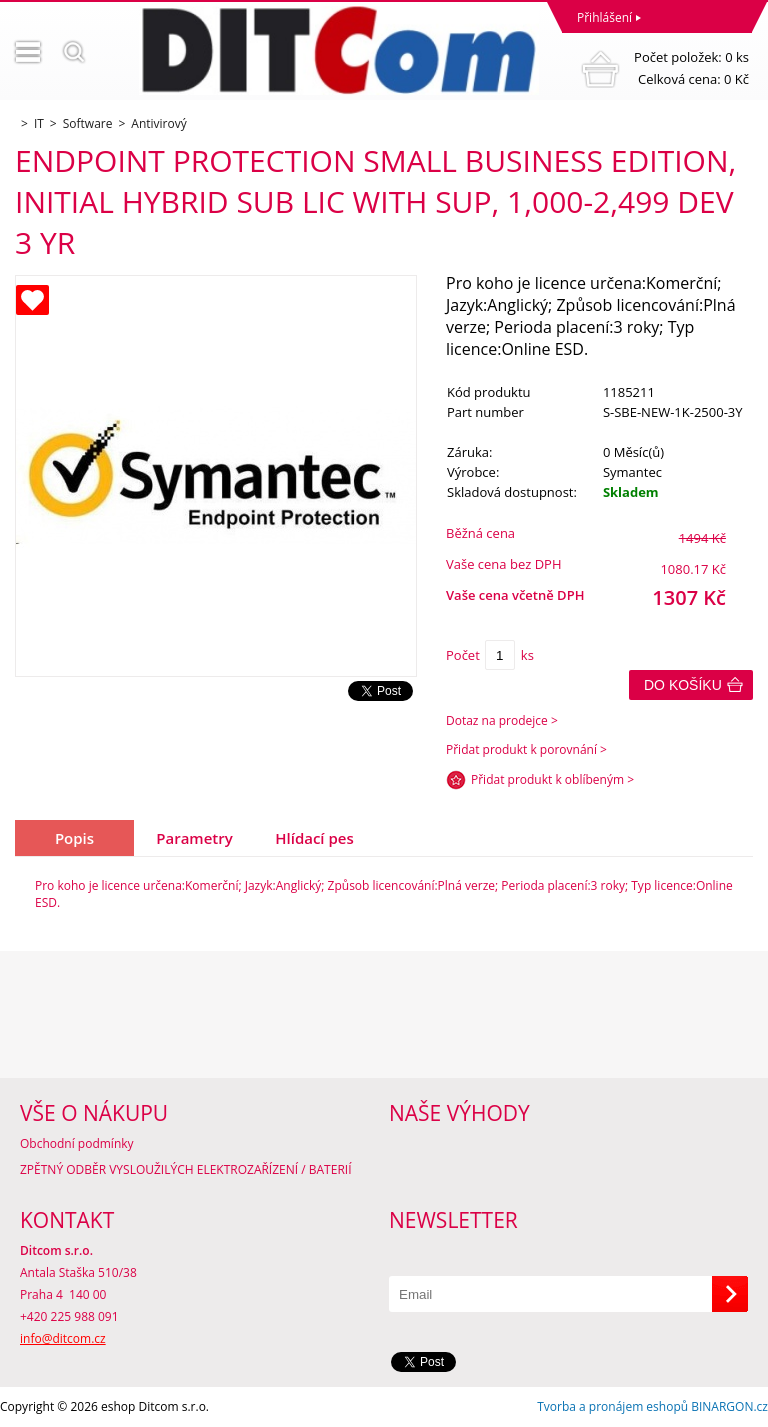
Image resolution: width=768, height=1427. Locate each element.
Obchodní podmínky (77, 1143)
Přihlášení (604, 17)
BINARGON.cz (729, 1406)
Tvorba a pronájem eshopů (612, 1406)
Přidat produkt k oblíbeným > (552, 779)
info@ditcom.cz (63, 1338)
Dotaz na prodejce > (502, 720)
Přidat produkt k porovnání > (526, 749)
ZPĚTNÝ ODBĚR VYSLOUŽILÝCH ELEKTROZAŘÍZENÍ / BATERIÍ (186, 1169)
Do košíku (683, 685)
